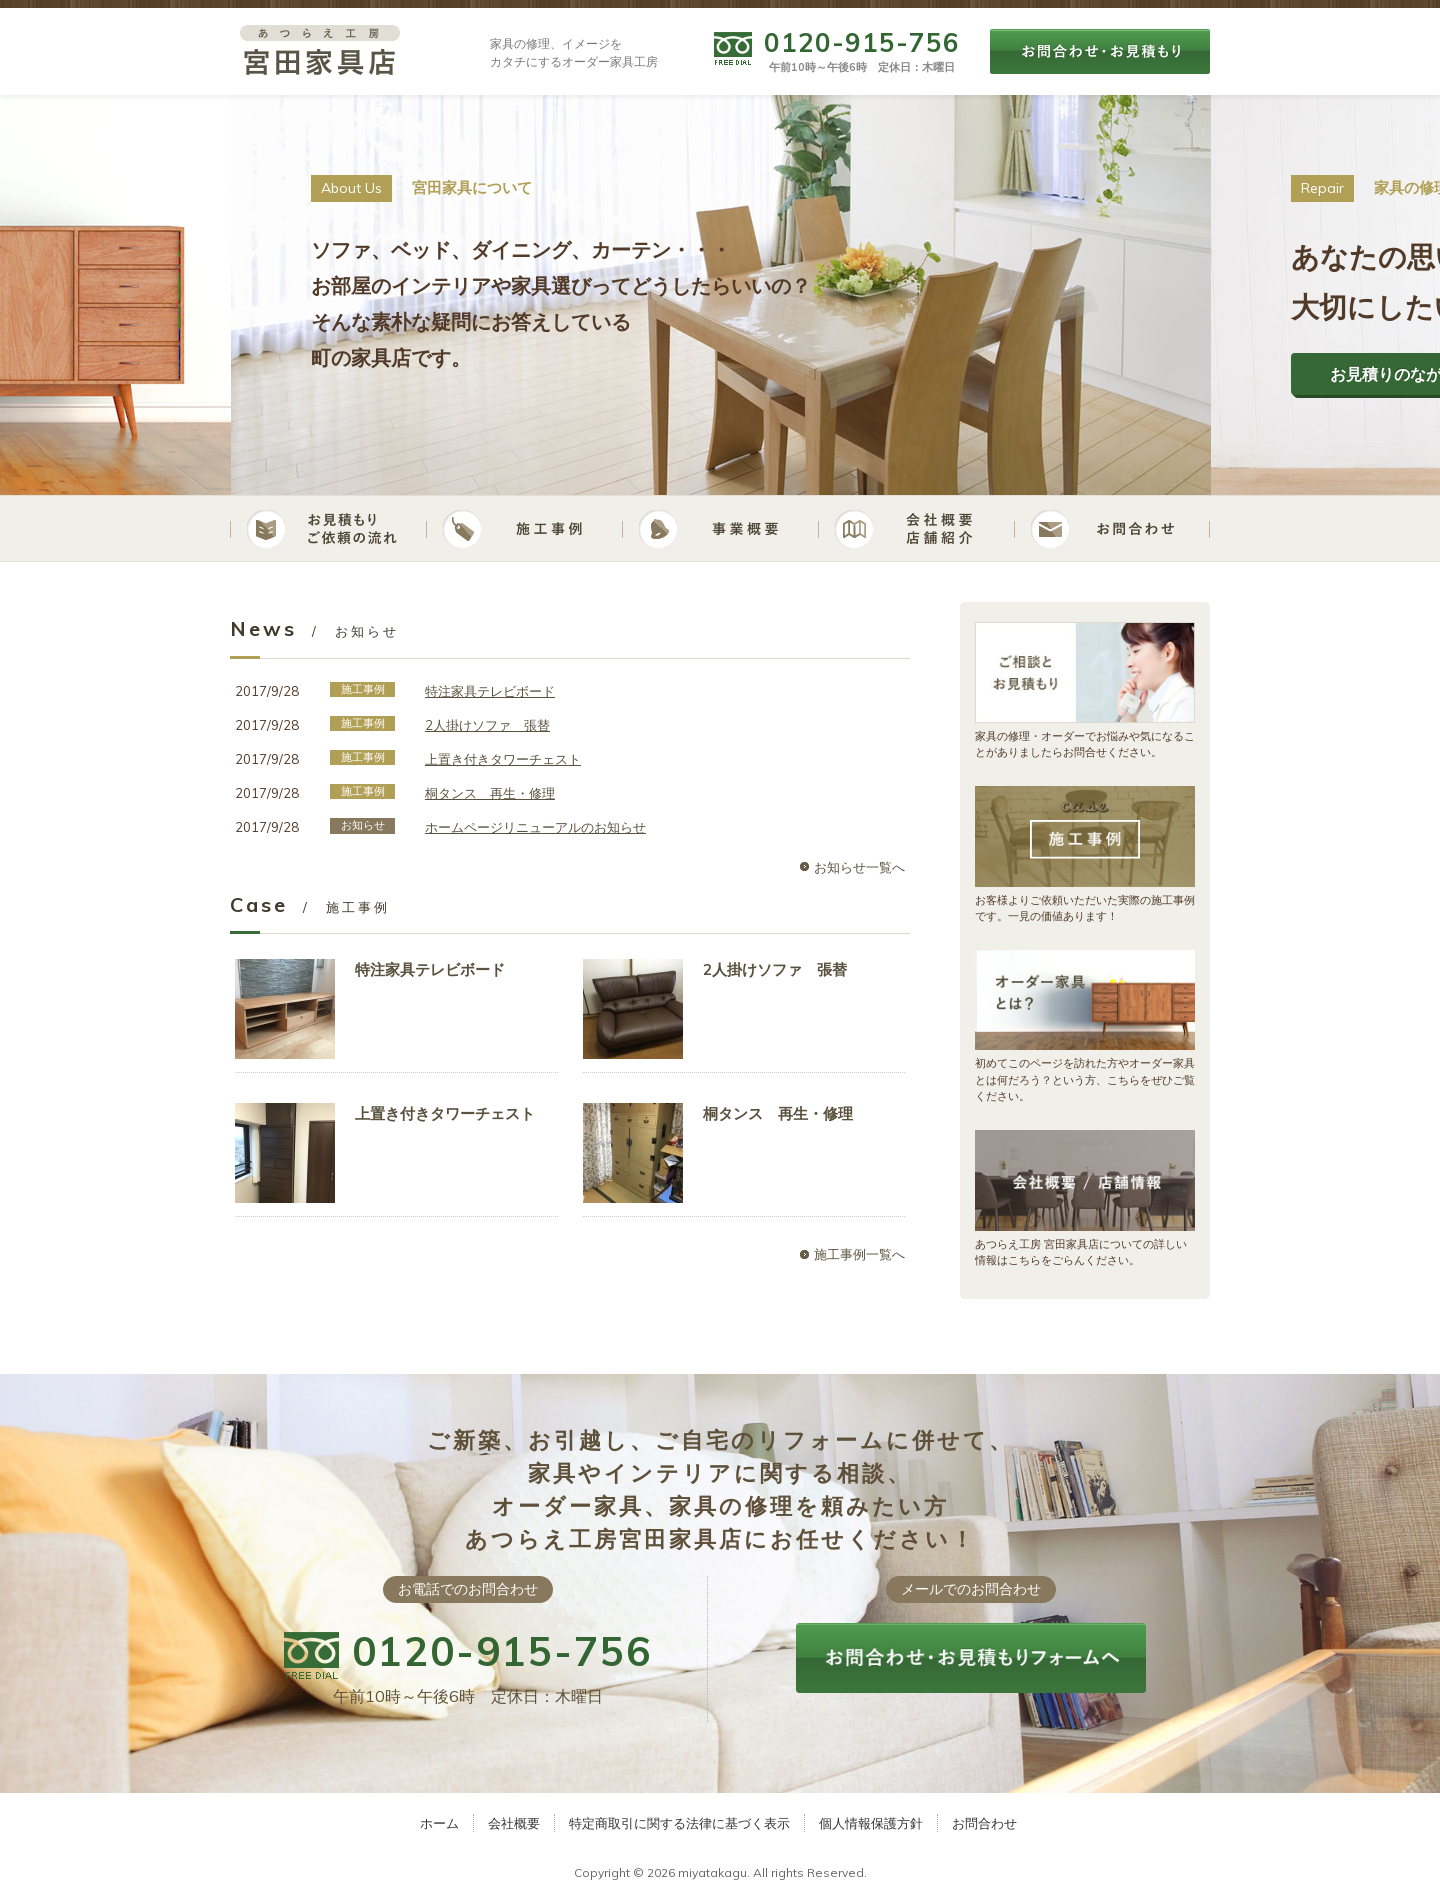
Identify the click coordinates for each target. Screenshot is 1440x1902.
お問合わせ (984, 1823)
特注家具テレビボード (490, 691)
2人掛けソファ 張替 (487, 725)
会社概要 (514, 1823)
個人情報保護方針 (871, 1823)
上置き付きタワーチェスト (503, 759)
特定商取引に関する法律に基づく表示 (679, 1823)
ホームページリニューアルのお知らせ (535, 827)
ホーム (439, 1823)
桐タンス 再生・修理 (490, 793)
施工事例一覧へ (859, 1254)
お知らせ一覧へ (859, 867)
